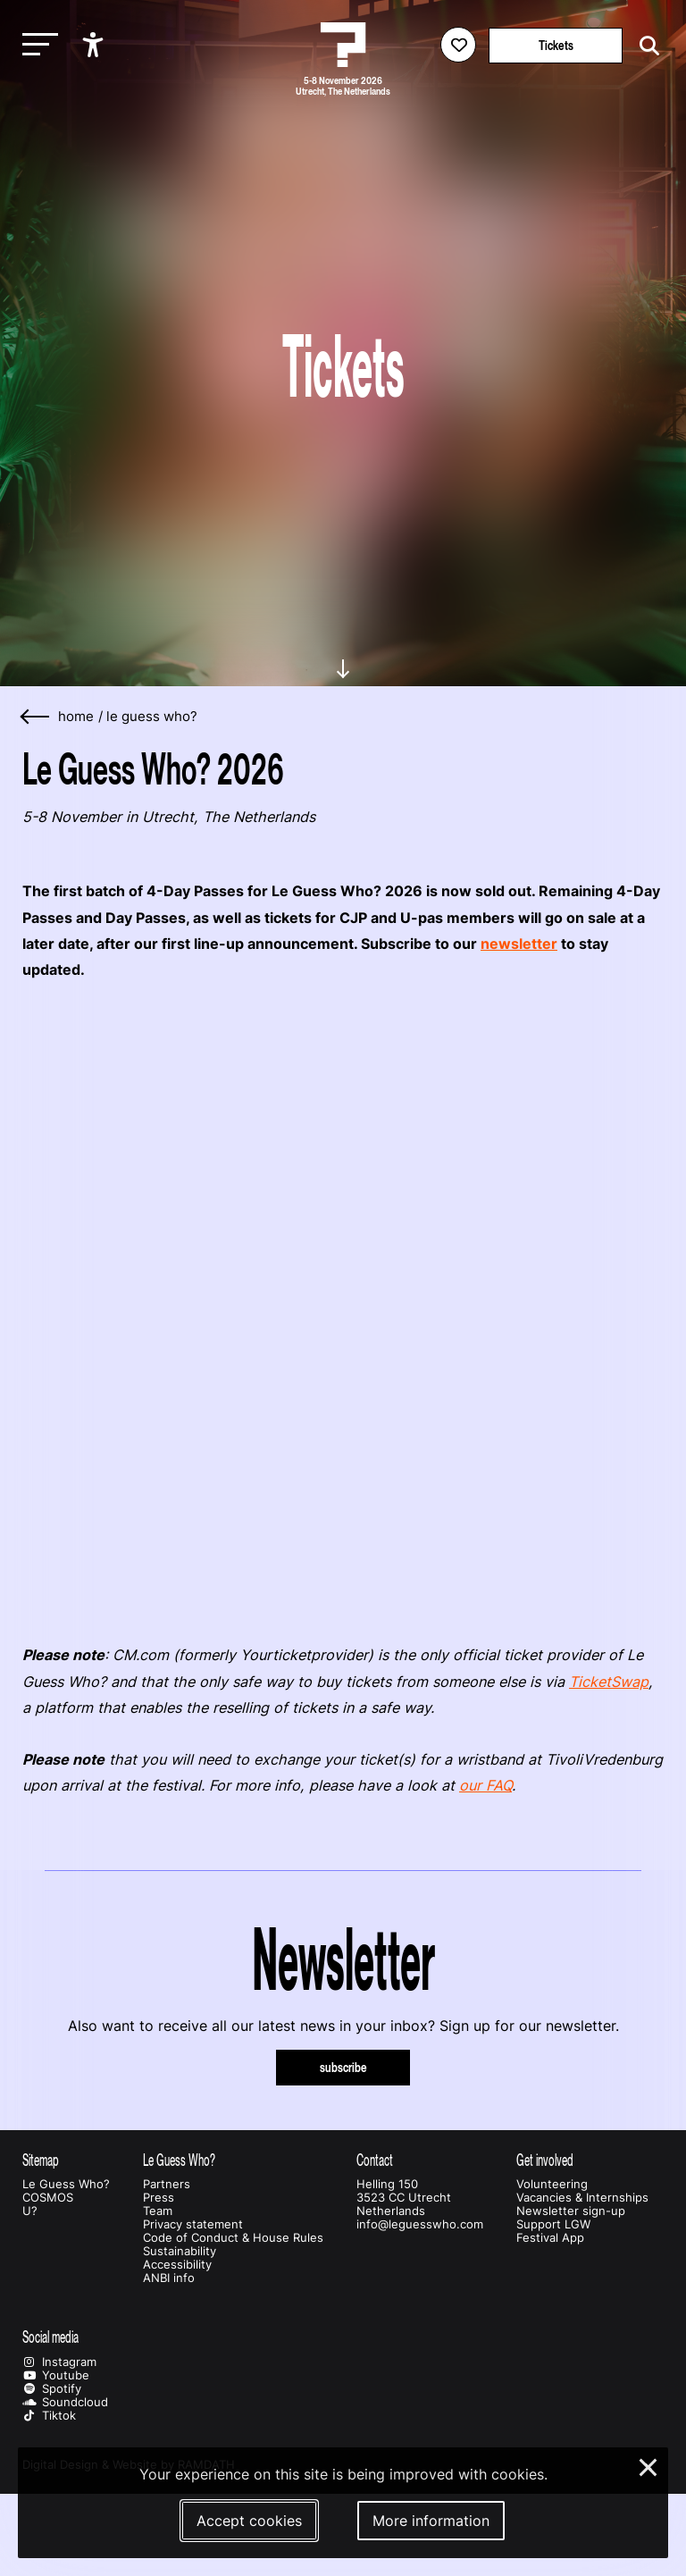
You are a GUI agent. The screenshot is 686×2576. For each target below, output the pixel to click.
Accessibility (177, 2264)
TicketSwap (608, 1682)
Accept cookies (249, 2521)
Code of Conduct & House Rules (233, 2238)
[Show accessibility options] (95, 44)
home (76, 717)
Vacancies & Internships (582, 2197)
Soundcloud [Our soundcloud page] (65, 2402)
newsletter (519, 943)
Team (157, 2211)
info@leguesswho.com (419, 2224)
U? (30, 2211)
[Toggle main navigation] (35, 45)
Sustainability (179, 2251)
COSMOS (47, 2197)
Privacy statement (193, 2224)
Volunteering (552, 2184)
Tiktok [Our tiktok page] (49, 2415)
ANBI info (169, 2278)
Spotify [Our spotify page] (51, 2389)
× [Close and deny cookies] (649, 2465)
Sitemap (40, 2160)
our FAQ (485, 1785)
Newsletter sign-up (570, 2211)
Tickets (556, 45)
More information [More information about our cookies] (430, 2521)
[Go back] (35, 717)
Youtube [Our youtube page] (55, 2375)
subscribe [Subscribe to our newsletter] (343, 2067)
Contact (374, 2160)
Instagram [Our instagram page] (59, 2362)
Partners (166, 2184)
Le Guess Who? (151, 717)
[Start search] (645, 46)
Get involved (544, 2160)
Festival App (550, 2238)
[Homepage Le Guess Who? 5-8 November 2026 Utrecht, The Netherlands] (343, 44)
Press (158, 2197)
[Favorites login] (458, 45)
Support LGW (553, 2224)
